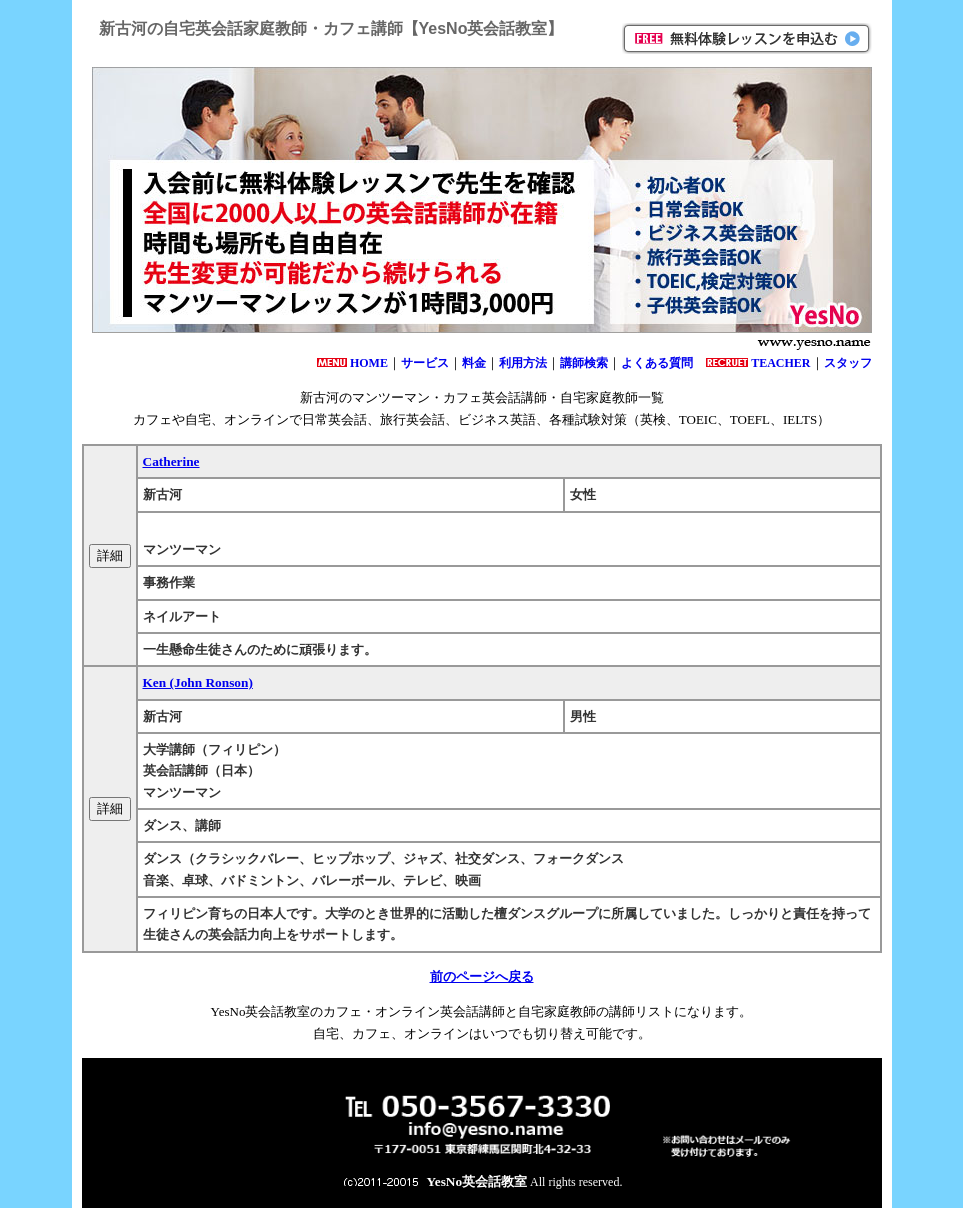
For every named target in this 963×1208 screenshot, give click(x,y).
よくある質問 (657, 363)
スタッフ (848, 363)
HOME (369, 363)
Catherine (171, 461)
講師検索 (584, 363)
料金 (474, 363)
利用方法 (523, 363)
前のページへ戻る (482, 976)
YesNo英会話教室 (477, 1181)
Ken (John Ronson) (198, 682)
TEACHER (780, 363)
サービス (425, 363)
